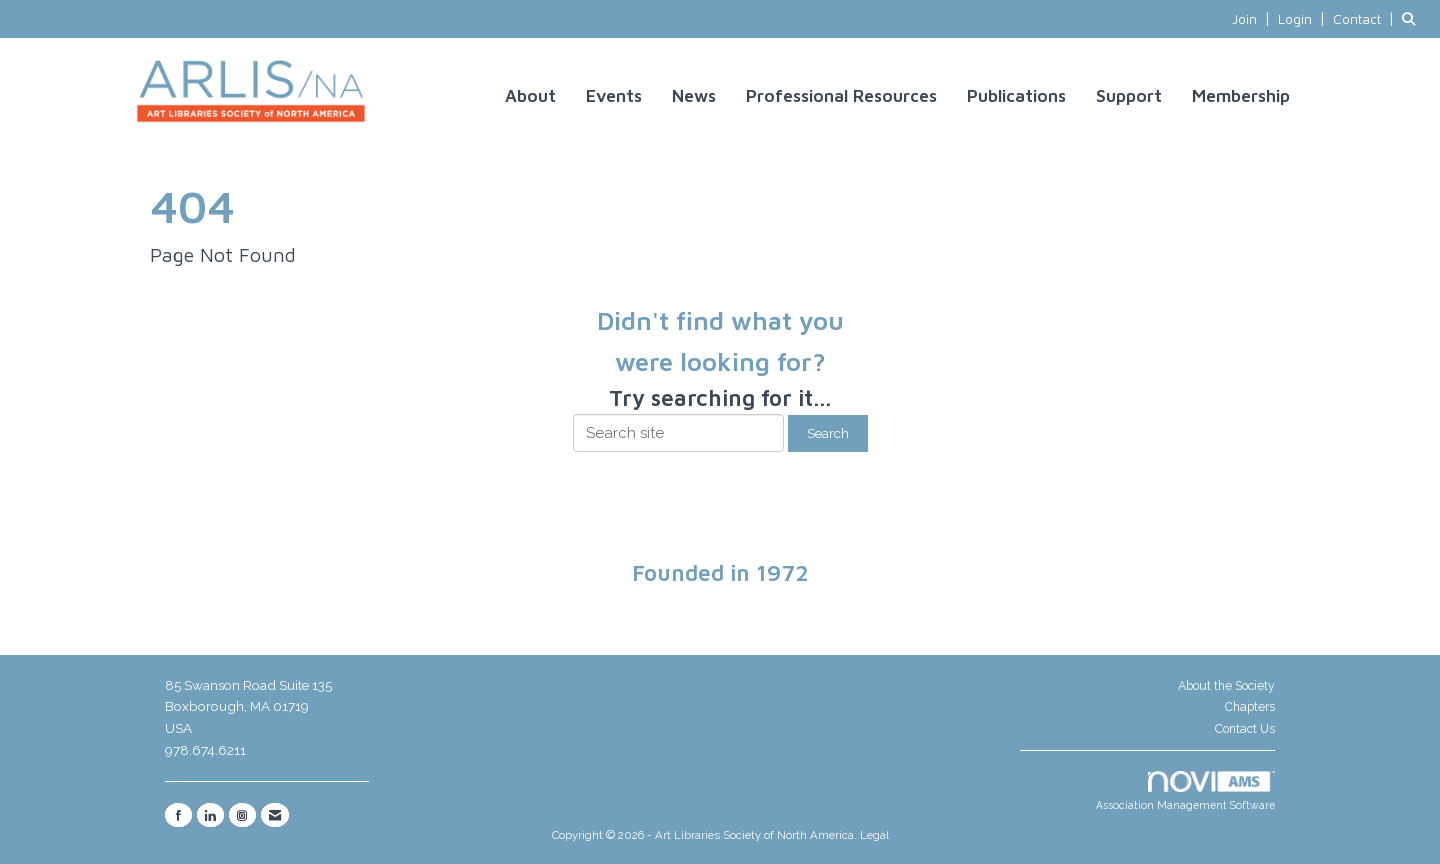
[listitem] (1253, 19)
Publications (1016, 95)
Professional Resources (841, 95)
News (694, 95)
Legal (874, 835)
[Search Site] (1413, 19)
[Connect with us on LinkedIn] (210, 815)
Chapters (1250, 707)
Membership (1241, 95)
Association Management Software (1185, 791)
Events (614, 95)
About (530, 95)
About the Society (1226, 686)
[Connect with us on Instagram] (242, 815)
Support (1129, 95)
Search (828, 433)
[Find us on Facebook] (178, 815)
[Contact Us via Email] (275, 815)
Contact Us (1245, 729)
